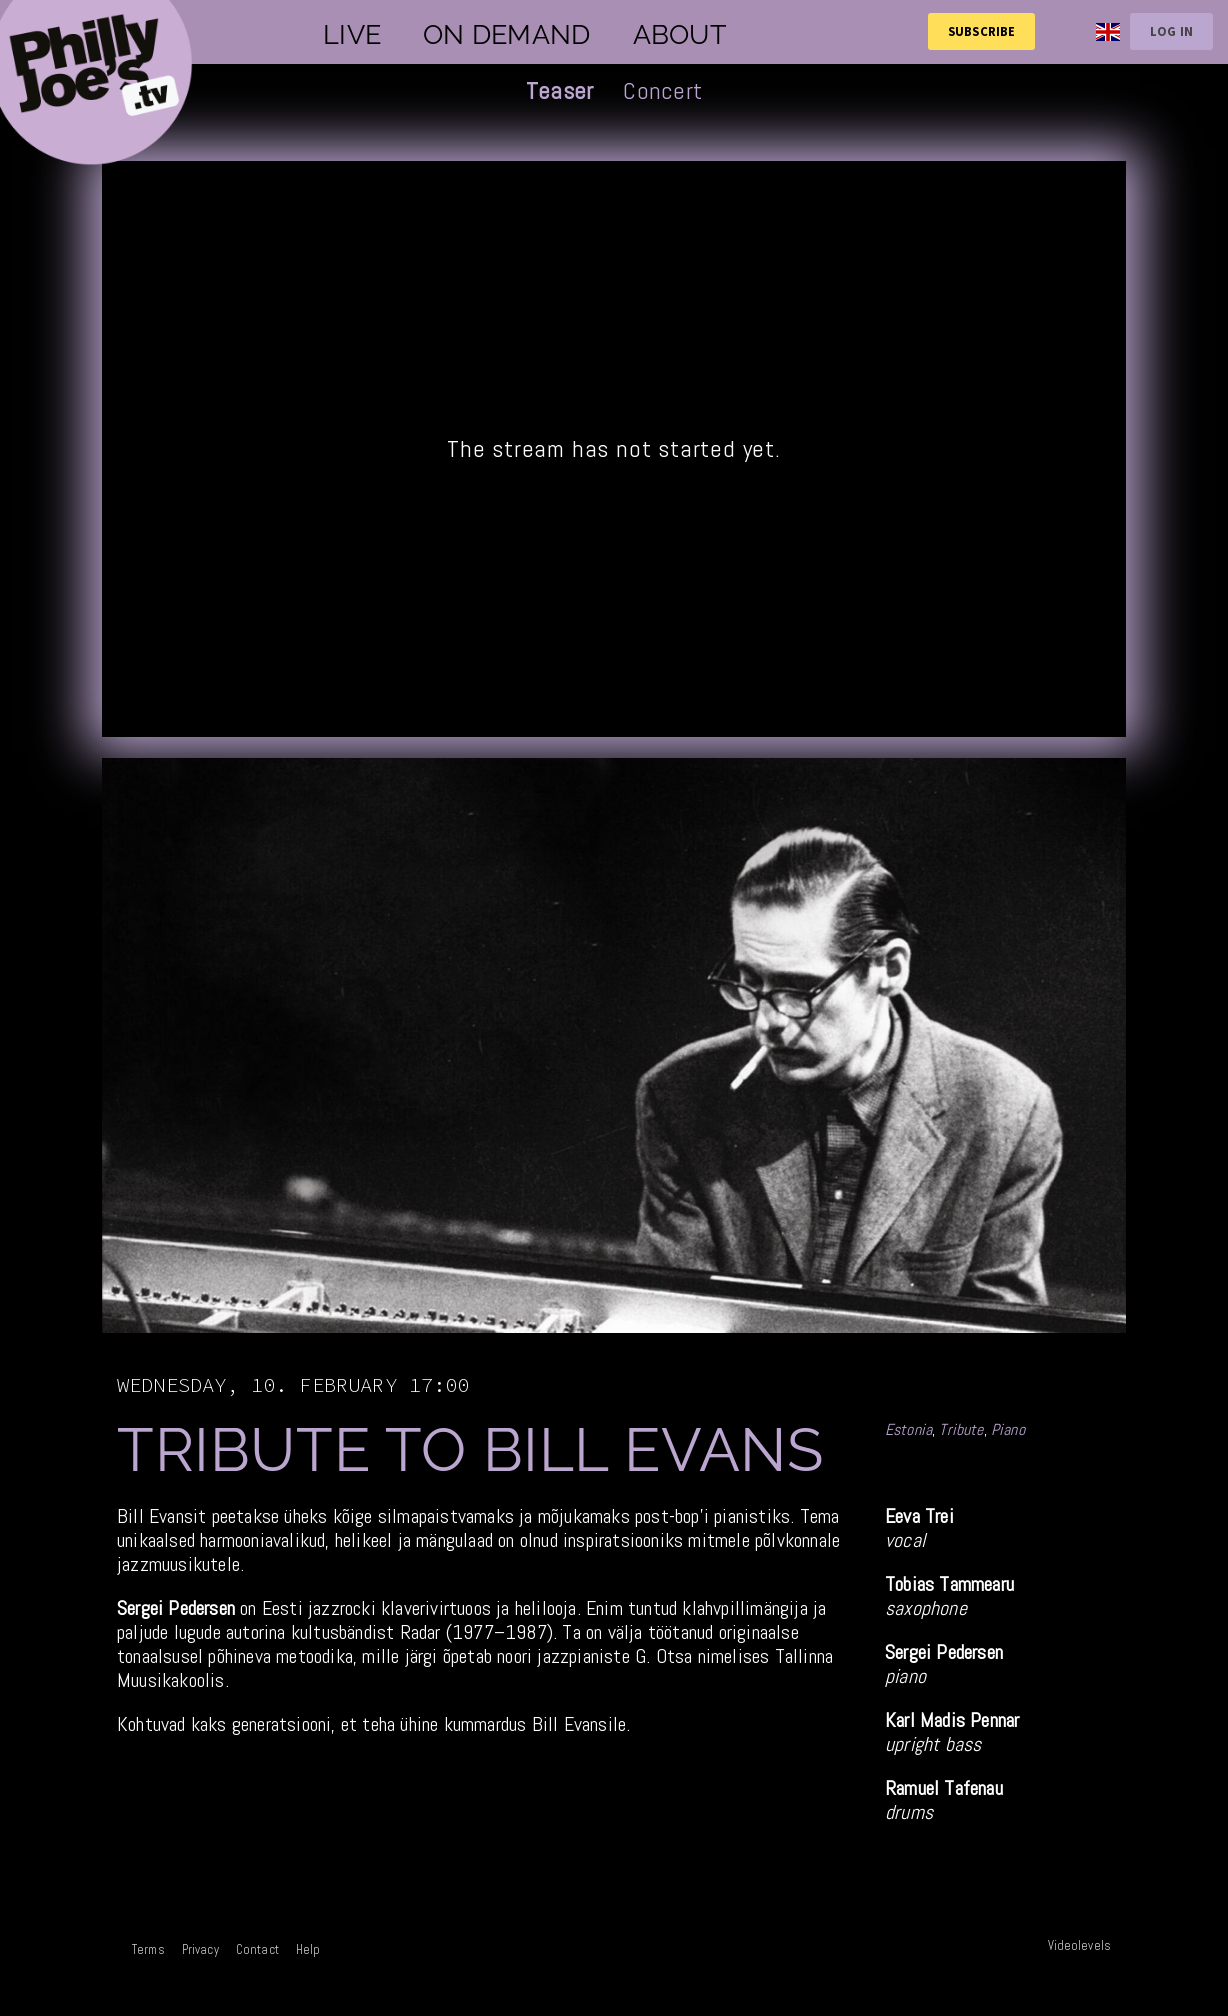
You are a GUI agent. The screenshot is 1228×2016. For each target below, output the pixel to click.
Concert (662, 90)
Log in (1171, 31)
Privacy (200, 1949)
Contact (257, 1949)
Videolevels (1079, 1945)
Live (352, 34)
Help (308, 1949)
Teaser (559, 90)
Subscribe (981, 31)
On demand (506, 34)
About (679, 34)
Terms (148, 1949)
